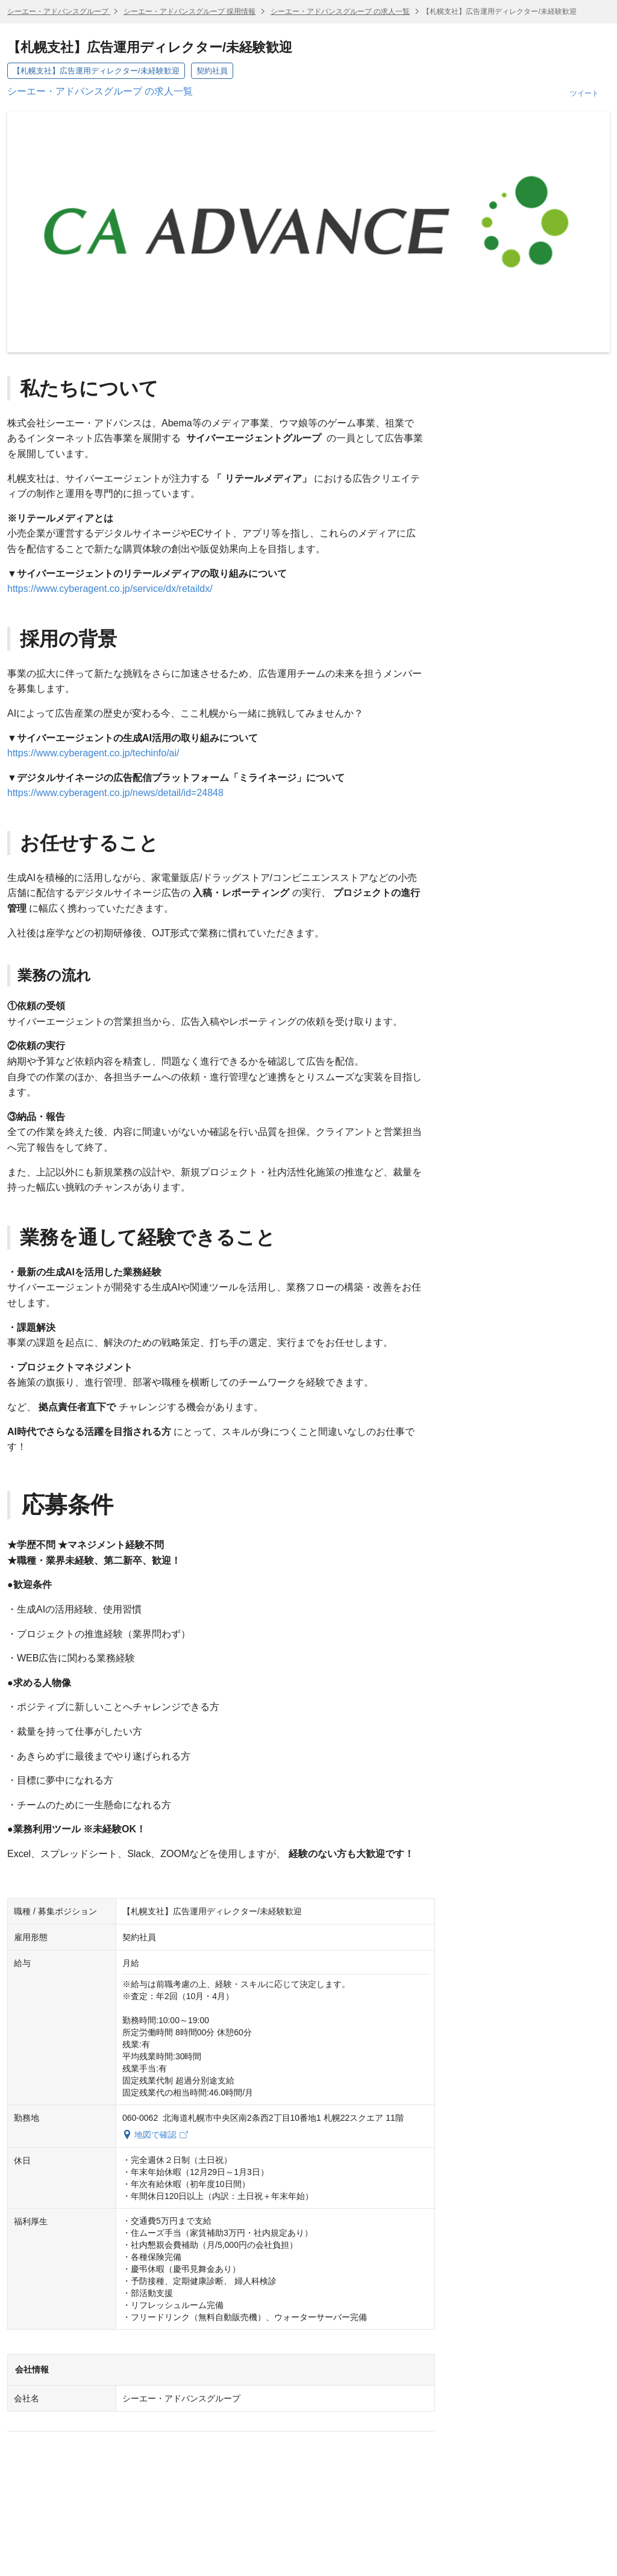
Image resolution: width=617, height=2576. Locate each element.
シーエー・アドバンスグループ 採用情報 (189, 11)
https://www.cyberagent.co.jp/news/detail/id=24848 (115, 793)
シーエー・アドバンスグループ (58, 11)
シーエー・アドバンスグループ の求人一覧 (340, 11)
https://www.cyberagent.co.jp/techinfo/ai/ (93, 753)
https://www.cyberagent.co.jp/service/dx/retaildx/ (110, 588)
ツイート (584, 93)
